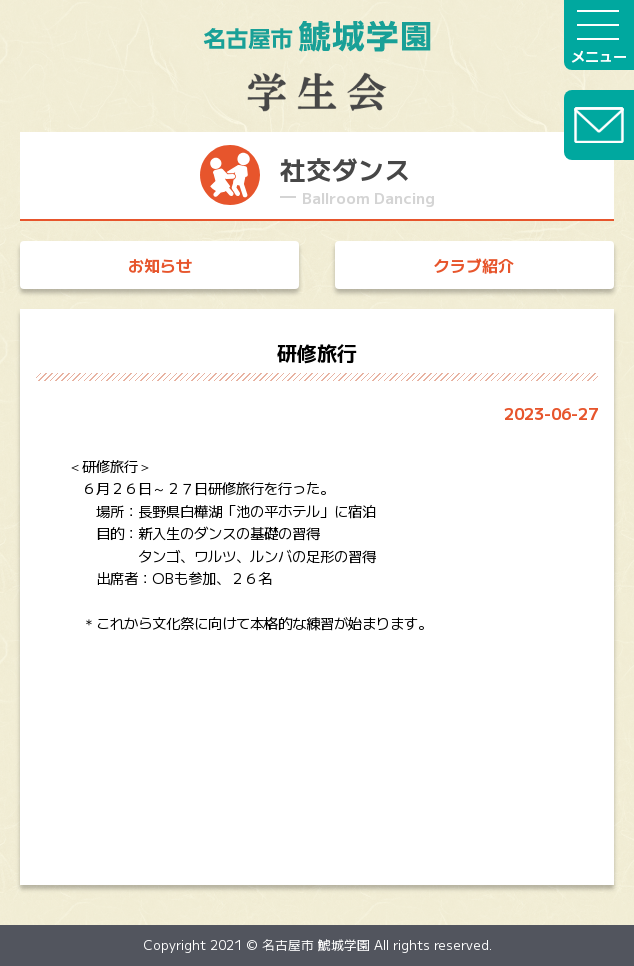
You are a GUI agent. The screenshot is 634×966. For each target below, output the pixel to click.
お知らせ (160, 265)
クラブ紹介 (474, 265)
